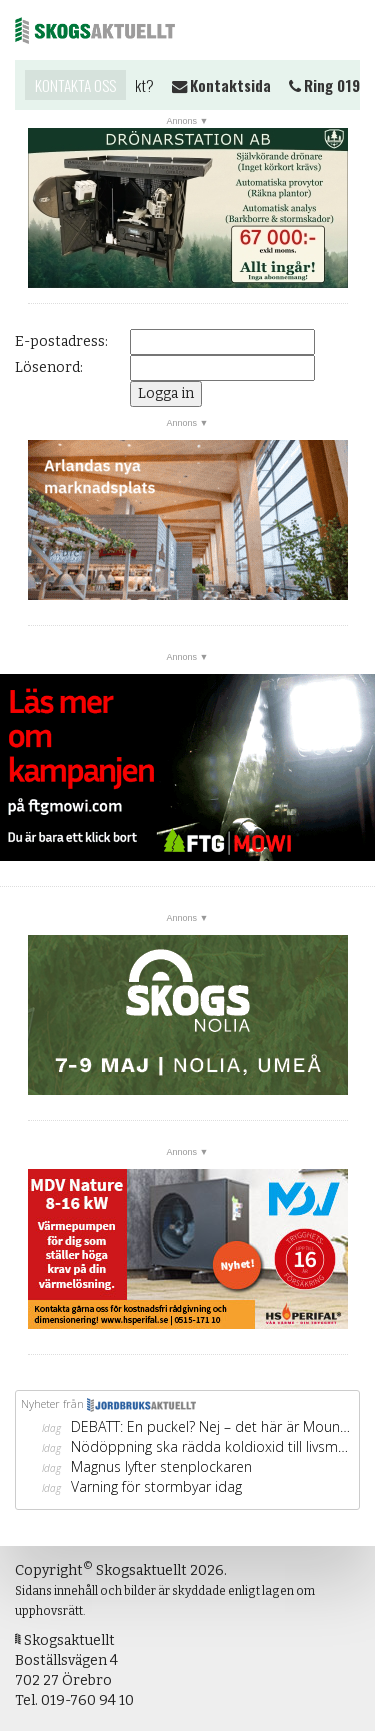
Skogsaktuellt (95, 30)
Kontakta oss (75, 85)
